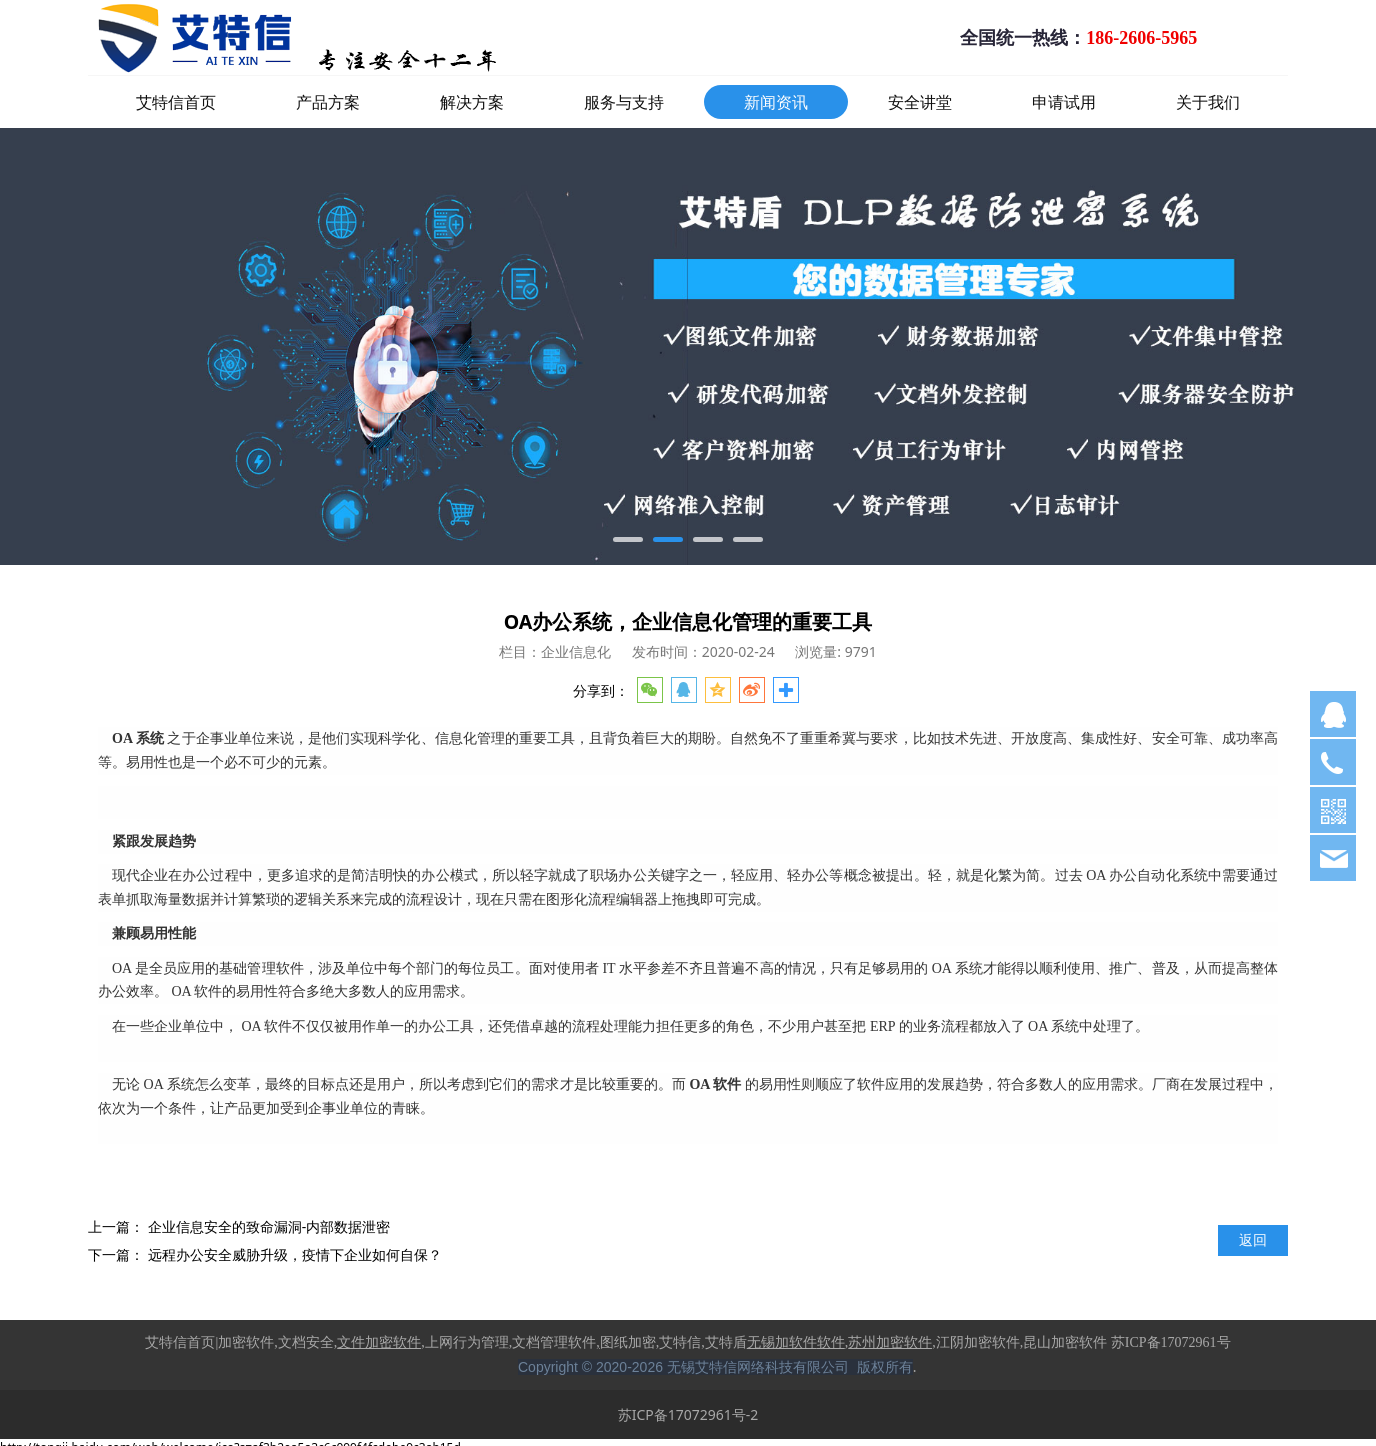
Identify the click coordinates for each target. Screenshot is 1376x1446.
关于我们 (1208, 102)
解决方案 (472, 102)
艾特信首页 (176, 102)
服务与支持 (624, 102)
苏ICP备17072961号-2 (688, 1414)
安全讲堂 (920, 102)
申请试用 (1064, 102)
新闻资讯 (776, 102)
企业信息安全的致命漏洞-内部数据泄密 (269, 1226)
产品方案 (328, 102)
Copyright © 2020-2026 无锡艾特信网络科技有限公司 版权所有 (715, 1367)
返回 (1253, 1239)
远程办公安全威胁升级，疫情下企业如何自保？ (295, 1254)
